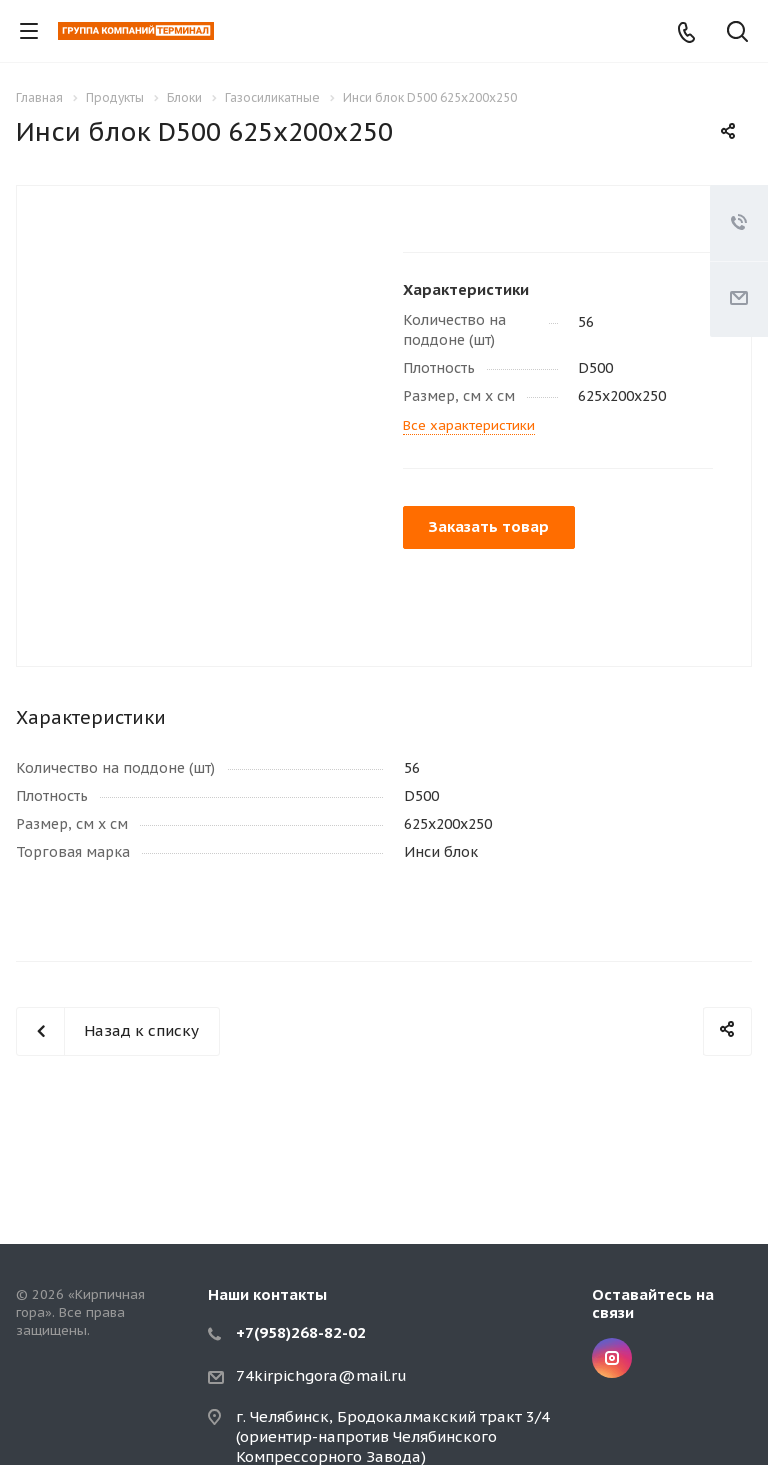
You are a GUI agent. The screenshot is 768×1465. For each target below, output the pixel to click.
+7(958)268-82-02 (301, 1332)
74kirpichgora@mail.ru (321, 1375)
